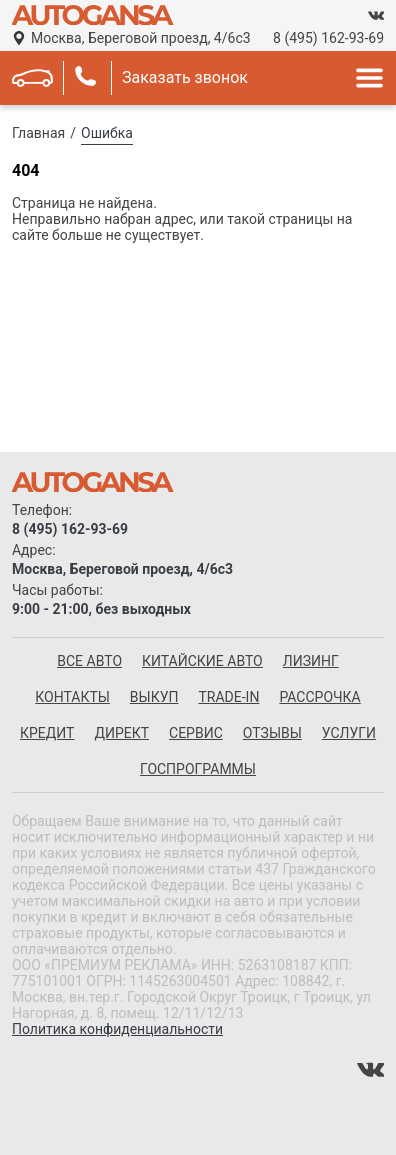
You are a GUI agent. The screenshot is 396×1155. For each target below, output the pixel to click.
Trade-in (228, 697)
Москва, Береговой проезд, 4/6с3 (141, 38)
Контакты (72, 697)
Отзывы (272, 733)
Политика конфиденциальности (117, 1029)
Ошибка (107, 133)
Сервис (196, 733)
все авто (89, 661)
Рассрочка (319, 697)
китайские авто (202, 661)
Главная (38, 133)
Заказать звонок (185, 77)
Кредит (47, 733)
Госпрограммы (198, 769)
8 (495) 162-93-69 (328, 38)
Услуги (349, 733)
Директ (121, 733)
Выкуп (154, 697)
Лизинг (311, 661)
